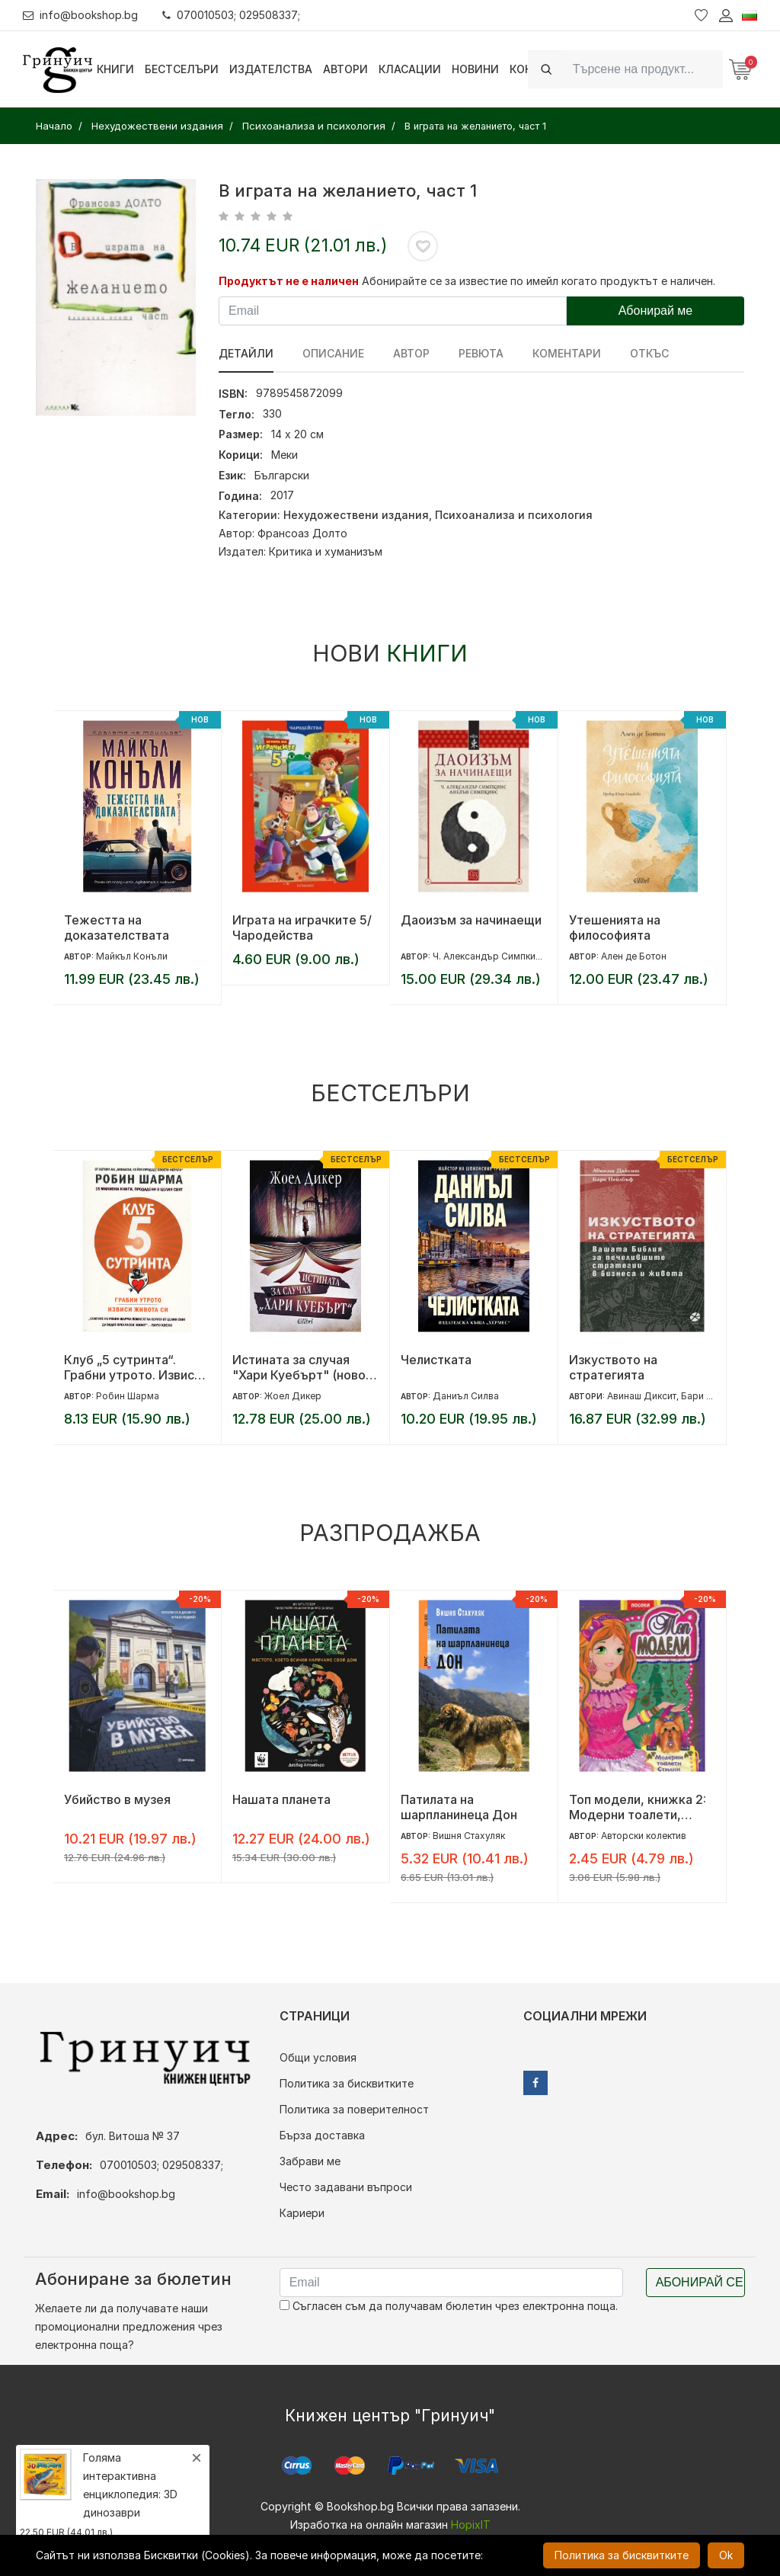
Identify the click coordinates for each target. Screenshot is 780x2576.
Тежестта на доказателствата (116, 927)
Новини (475, 68)
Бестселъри (182, 68)
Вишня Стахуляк (469, 1835)
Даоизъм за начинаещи (471, 920)
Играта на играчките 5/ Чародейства (302, 927)
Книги (115, 68)
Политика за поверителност (354, 2109)
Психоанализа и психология (514, 514)
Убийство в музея (117, 1799)
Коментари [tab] (566, 353)
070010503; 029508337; (231, 14)
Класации (410, 68)
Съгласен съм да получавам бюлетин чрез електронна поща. (449, 2305)
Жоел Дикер (292, 1396)
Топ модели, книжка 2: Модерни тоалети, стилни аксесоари (637, 1807)
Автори (345, 68)
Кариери (302, 2212)
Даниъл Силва (466, 1396)
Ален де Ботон (634, 956)
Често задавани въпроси (346, 2186)
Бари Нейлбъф (714, 1396)
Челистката (436, 1359)
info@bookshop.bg (80, 14)
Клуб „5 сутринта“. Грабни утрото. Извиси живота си (132, 1367)
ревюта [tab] (481, 353)
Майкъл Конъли (132, 956)
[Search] (643, 69)
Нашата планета (281, 1799)
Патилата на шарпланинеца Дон (459, 1807)
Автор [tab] (411, 353)
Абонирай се (699, 2282)
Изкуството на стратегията (613, 1367)
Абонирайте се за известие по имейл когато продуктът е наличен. (538, 280)
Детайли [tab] (246, 353)
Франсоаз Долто (302, 533)
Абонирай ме (656, 310)
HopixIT (471, 2524)
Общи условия (318, 2057)
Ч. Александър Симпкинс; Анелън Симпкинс (532, 956)
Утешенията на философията (614, 927)
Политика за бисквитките (347, 2083)
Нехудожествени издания (356, 514)
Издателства (270, 68)
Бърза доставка (322, 2135)
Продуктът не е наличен (289, 280)
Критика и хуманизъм (325, 551)
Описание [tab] (333, 353)
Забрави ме (310, 2161)
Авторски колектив (643, 1835)
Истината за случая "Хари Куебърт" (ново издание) (299, 1367)
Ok (726, 2555)
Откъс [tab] (649, 353)
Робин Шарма (127, 1396)
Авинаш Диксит (641, 1396)
